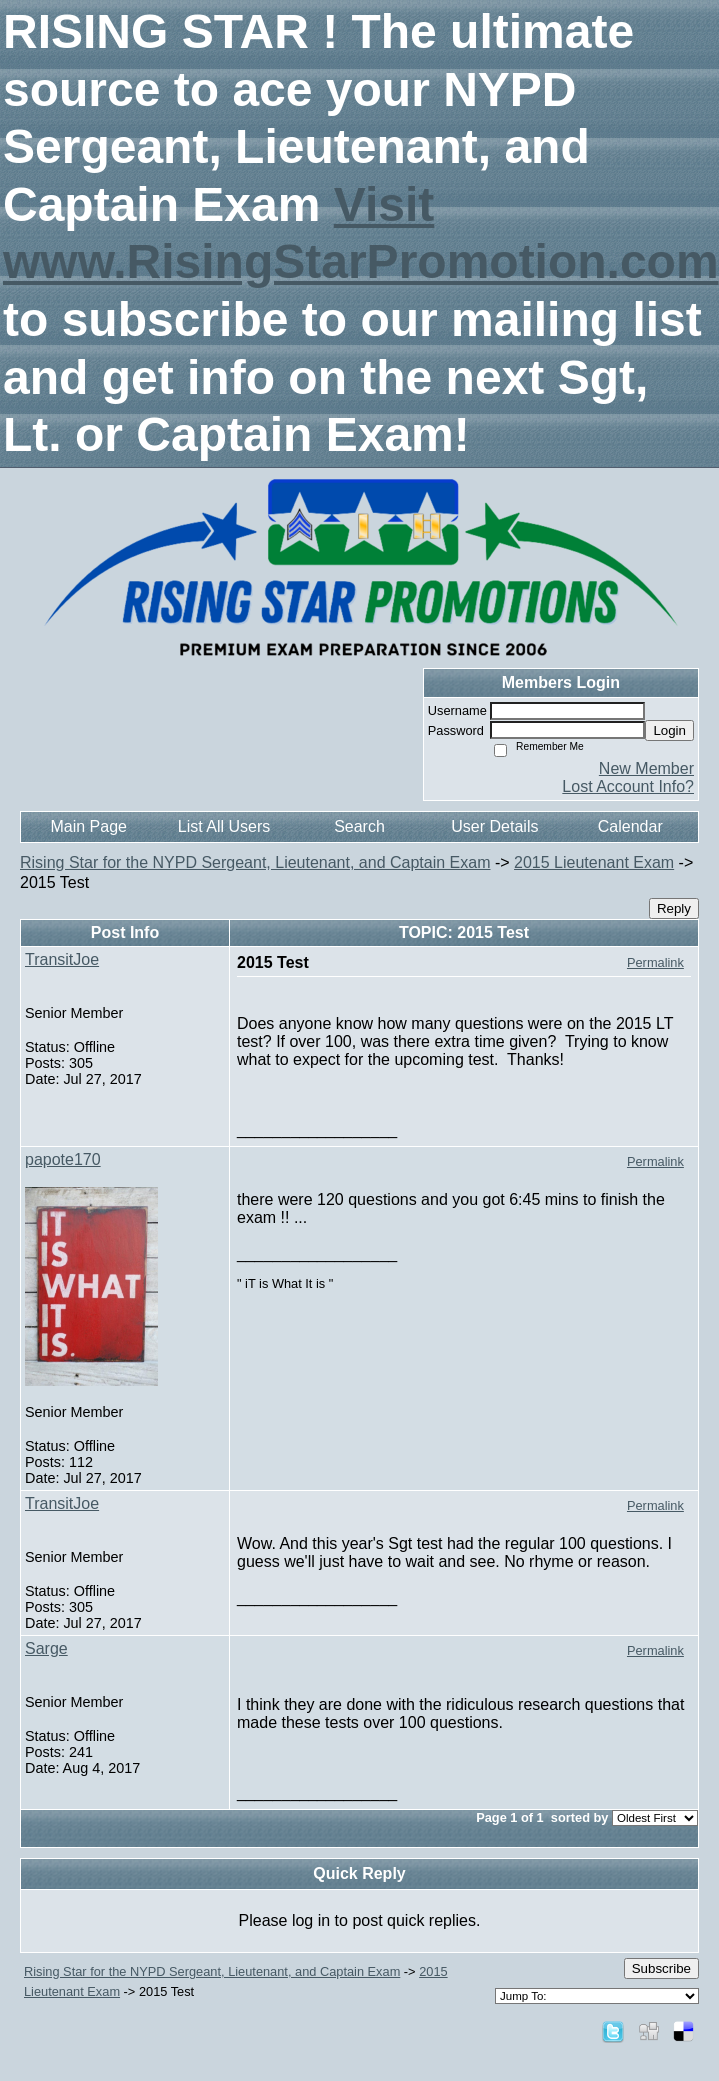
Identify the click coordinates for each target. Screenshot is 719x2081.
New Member (646, 768)
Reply (674, 908)
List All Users (224, 826)
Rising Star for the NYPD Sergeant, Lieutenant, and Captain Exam (255, 862)
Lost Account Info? (628, 786)
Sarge (46, 1648)
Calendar (630, 826)
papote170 (63, 1159)
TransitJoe (62, 959)
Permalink (655, 962)
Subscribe (661, 1968)
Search (359, 826)
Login (669, 730)
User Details (494, 826)
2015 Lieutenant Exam (594, 862)
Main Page (88, 826)
